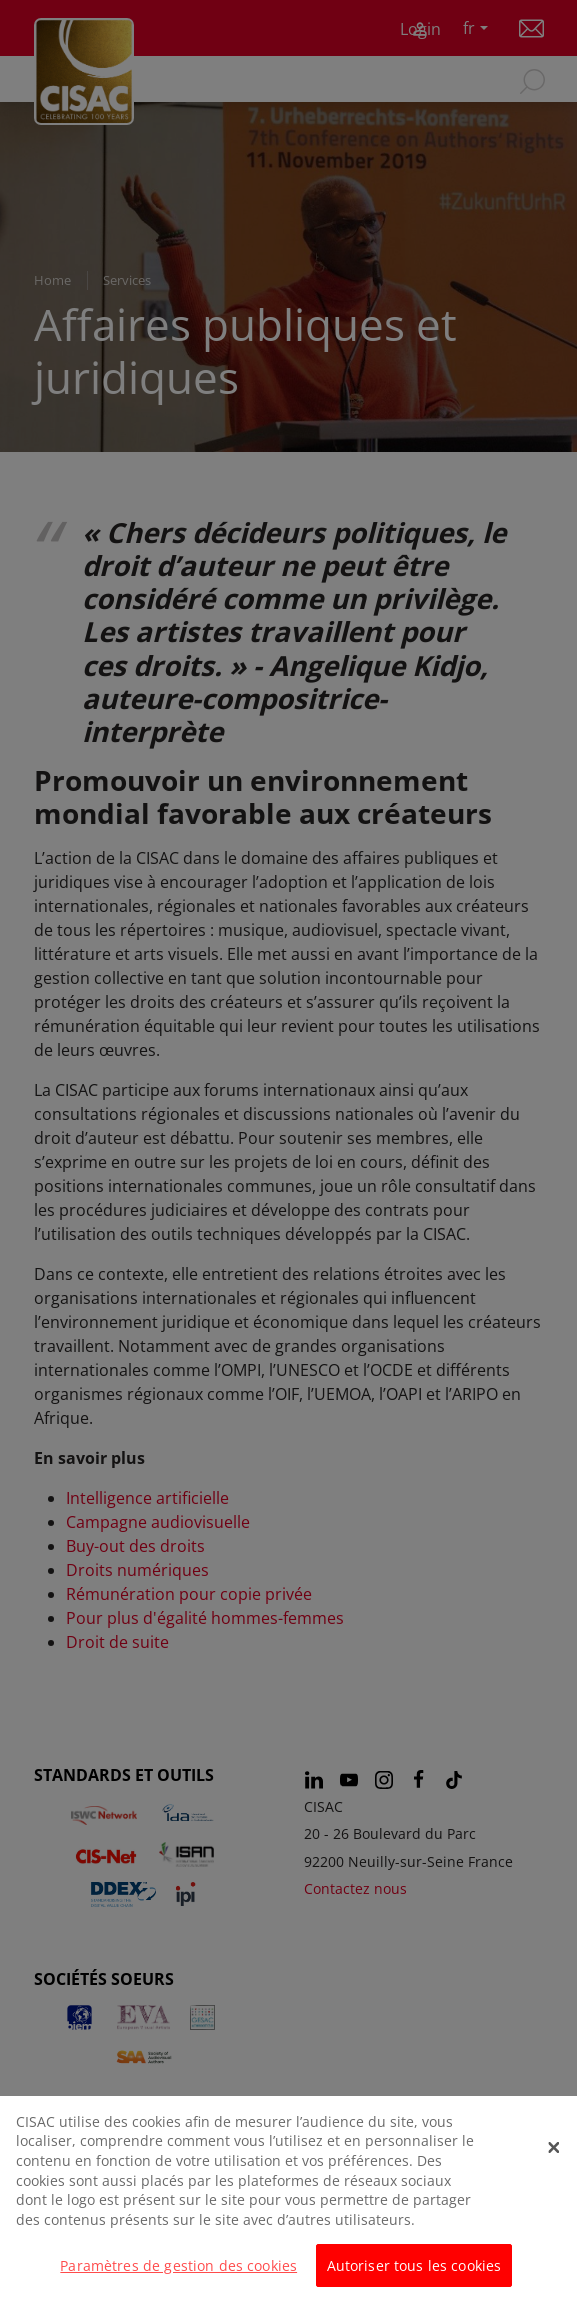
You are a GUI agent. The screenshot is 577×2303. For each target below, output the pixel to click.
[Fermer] (554, 2166)
